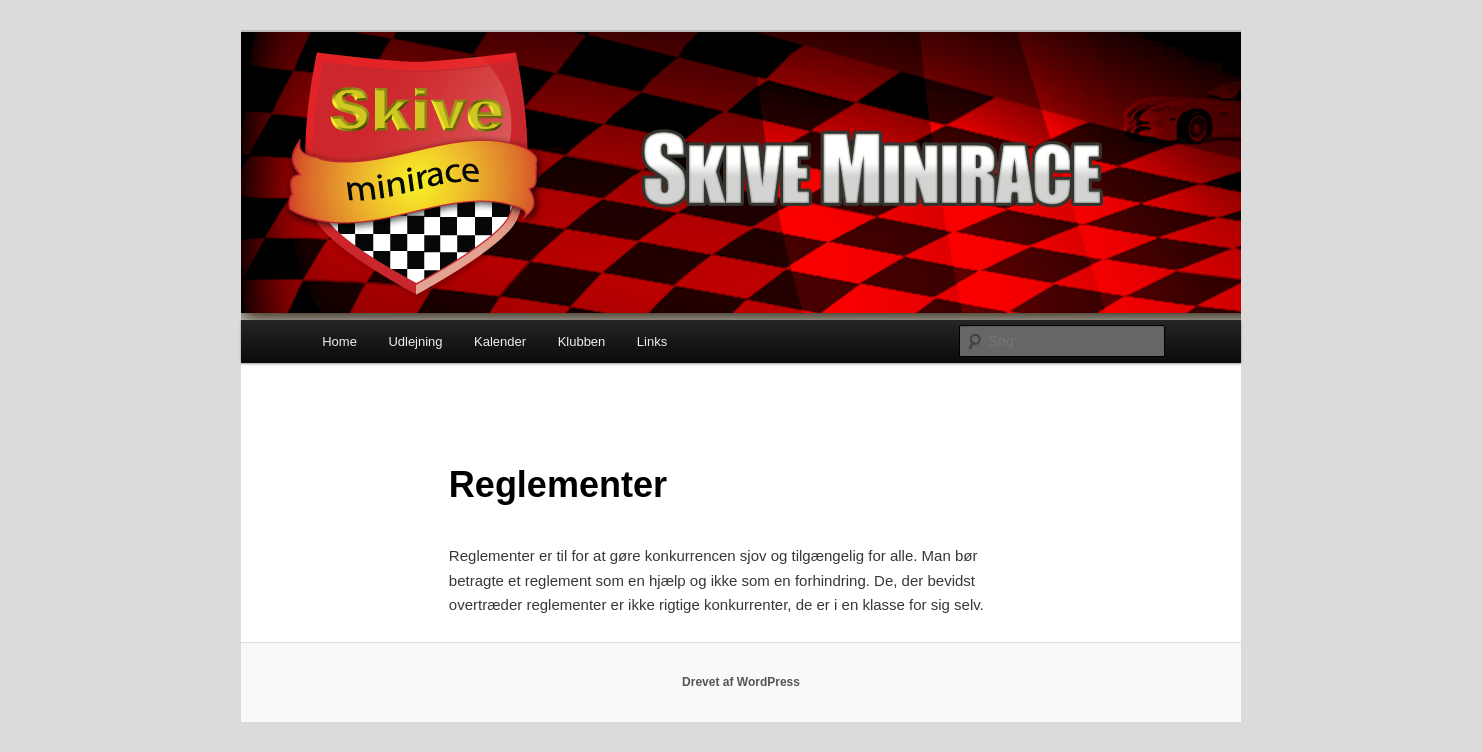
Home (339, 341)
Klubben (582, 341)
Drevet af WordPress (741, 682)
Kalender (500, 341)
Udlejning (415, 341)
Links (652, 341)
